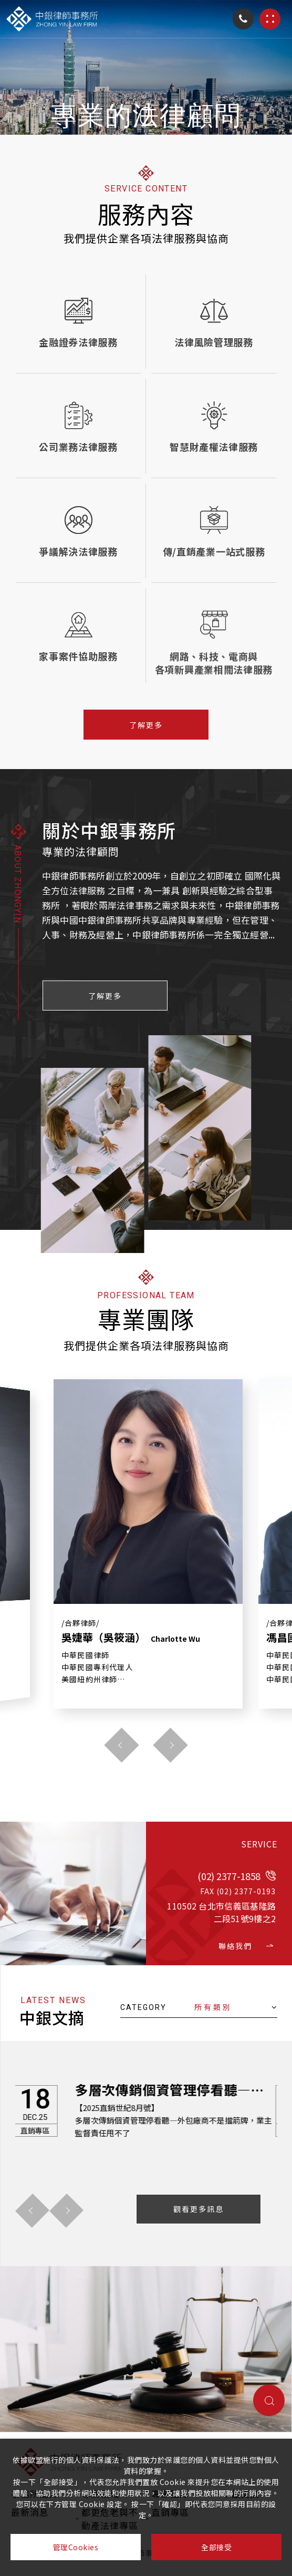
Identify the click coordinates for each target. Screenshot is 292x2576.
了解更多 (146, 725)
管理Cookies (76, 2547)
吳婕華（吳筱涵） (130, 1637)
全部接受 (216, 2547)
